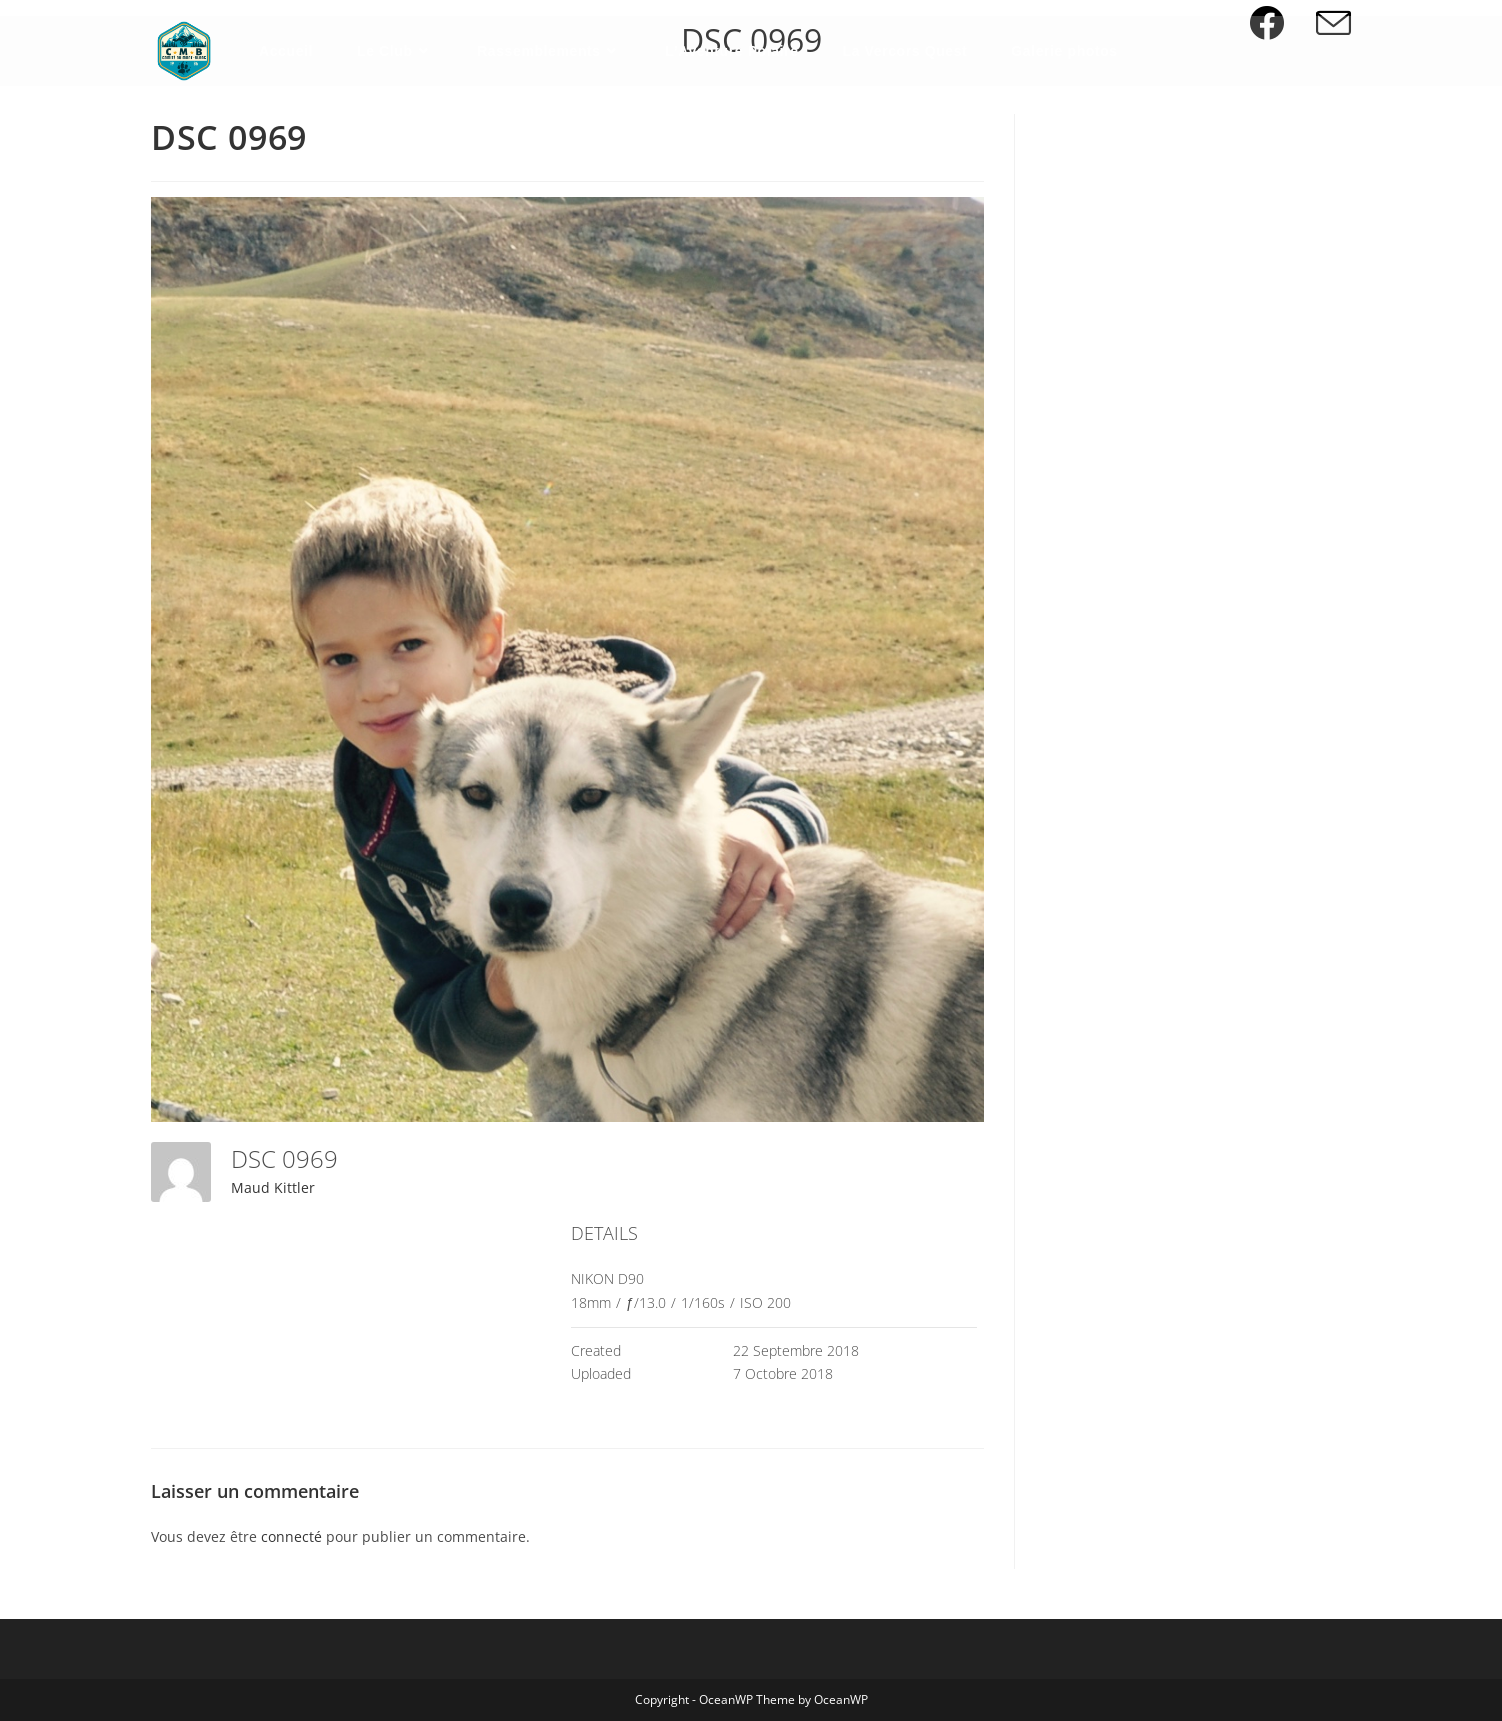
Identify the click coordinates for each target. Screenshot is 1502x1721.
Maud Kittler (273, 1187)
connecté (291, 1536)
